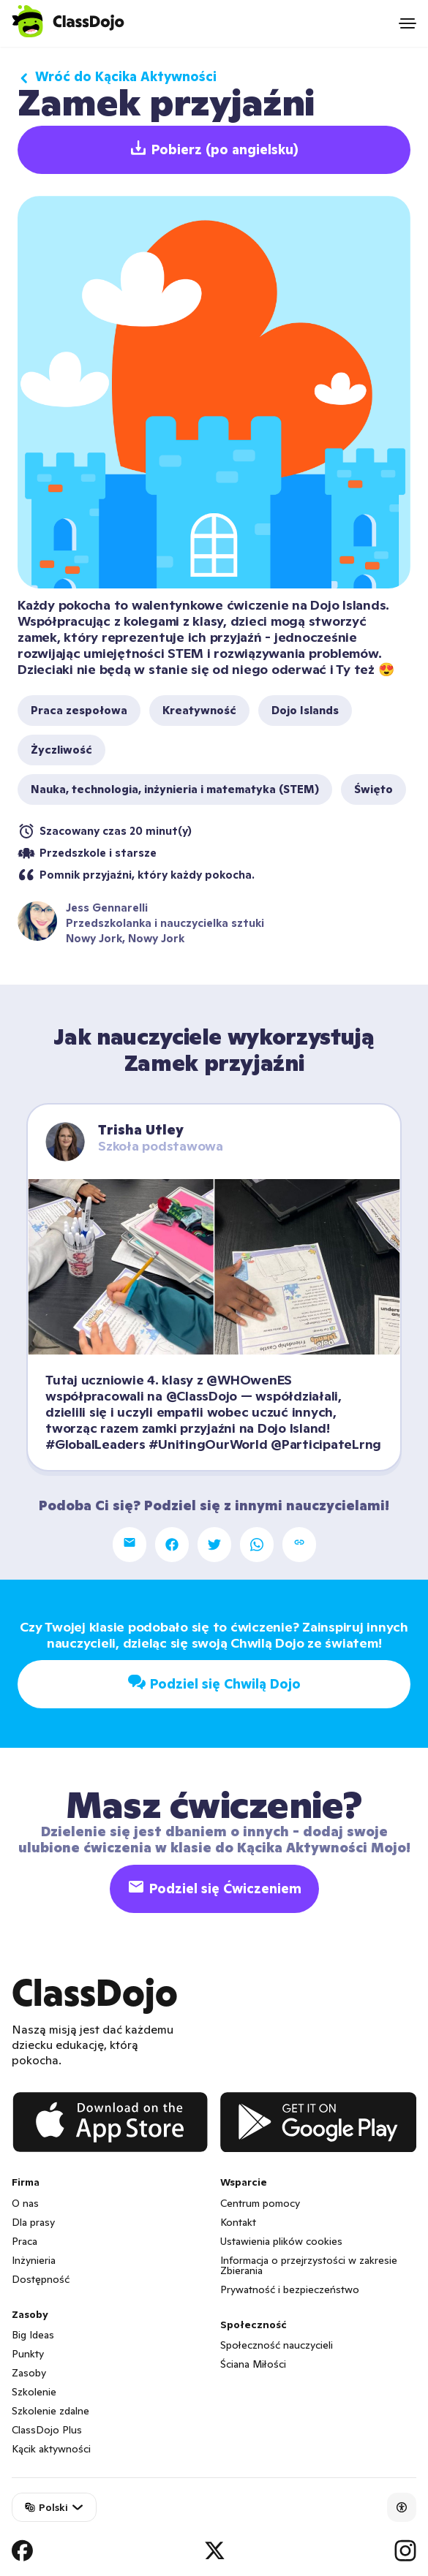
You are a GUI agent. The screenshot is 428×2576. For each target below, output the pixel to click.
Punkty (28, 2353)
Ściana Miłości (253, 2364)
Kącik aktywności (51, 2448)
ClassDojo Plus (47, 2429)
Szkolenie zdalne (50, 2410)
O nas (25, 2203)
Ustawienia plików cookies (281, 2241)
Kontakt (238, 2222)
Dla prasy (33, 2222)
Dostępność (41, 2279)
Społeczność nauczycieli (276, 2345)
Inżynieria (34, 2260)
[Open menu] (407, 23)
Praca (24, 2241)
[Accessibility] (401, 2507)
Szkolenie (34, 2391)
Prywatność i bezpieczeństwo (289, 2289)
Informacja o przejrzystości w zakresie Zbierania (308, 2265)
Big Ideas (33, 2334)
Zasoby (29, 2372)
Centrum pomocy (260, 2203)
